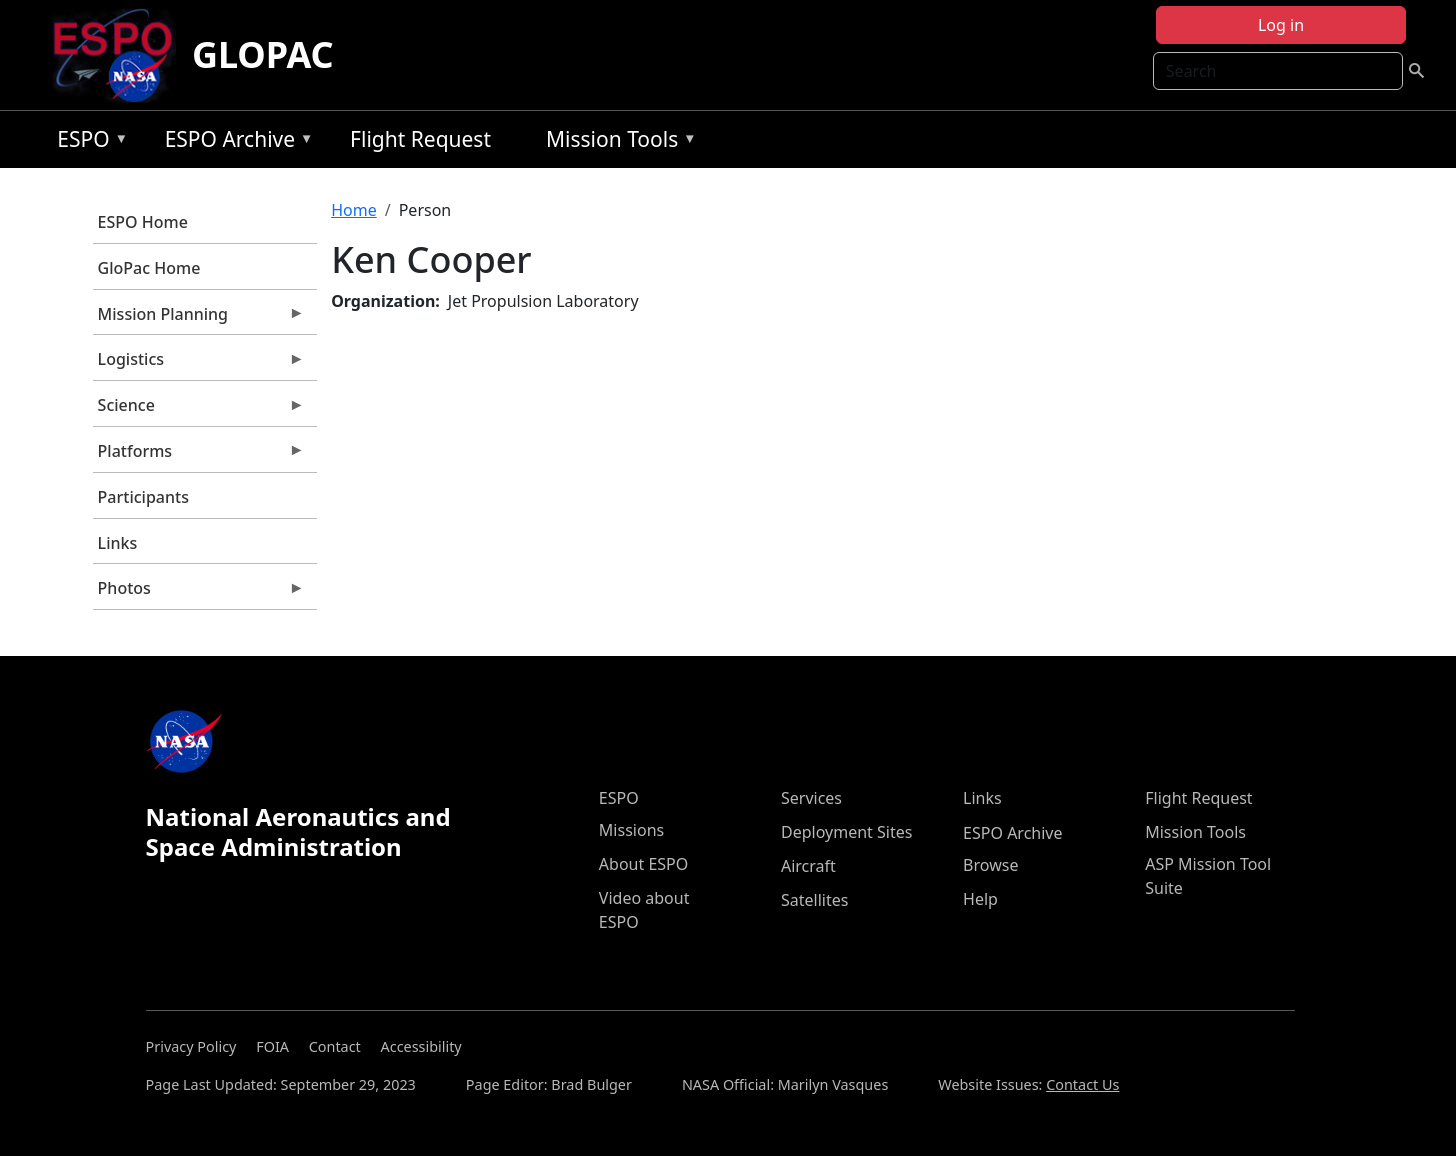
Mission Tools (616, 142)
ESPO (87, 142)
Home (354, 210)
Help (980, 899)
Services (811, 798)
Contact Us (1082, 1084)
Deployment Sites (846, 832)
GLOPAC (263, 54)
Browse (990, 865)
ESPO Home (143, 222)
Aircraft (808, 866)
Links (118, 543)
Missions (631, 830)
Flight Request (420, 139)
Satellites (814, 900)
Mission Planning (199, 319)
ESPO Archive (234, 142)
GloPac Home (149, 268)
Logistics (199, 364)
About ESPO (643, 864)
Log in (1281, 25)
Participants (143, 497)
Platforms (199, 456)
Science (199, 410)
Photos (199, 593)
